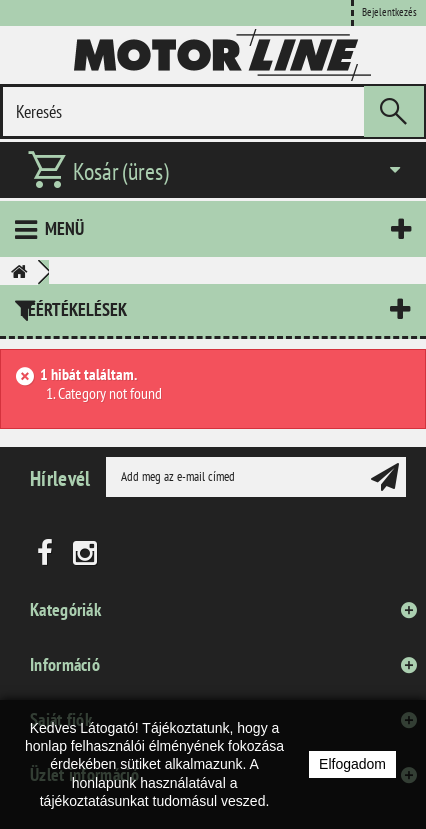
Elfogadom (352, 764)
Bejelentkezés (389, 12)
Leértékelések (73, 309)
